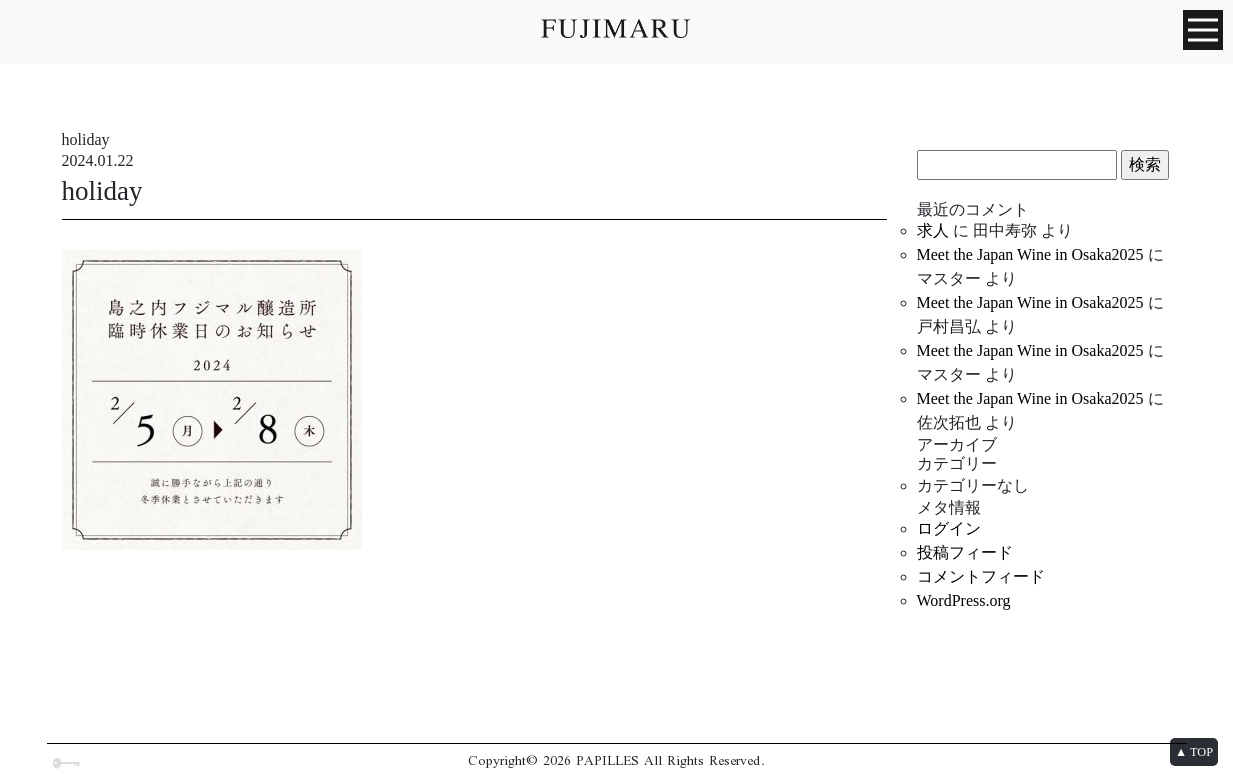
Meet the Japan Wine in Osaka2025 (1030, 254)
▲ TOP (1194, 752)
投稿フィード (965, 552)
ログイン (949, 528)
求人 (933, 230)
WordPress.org (964, 600)
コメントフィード (981, 576)
